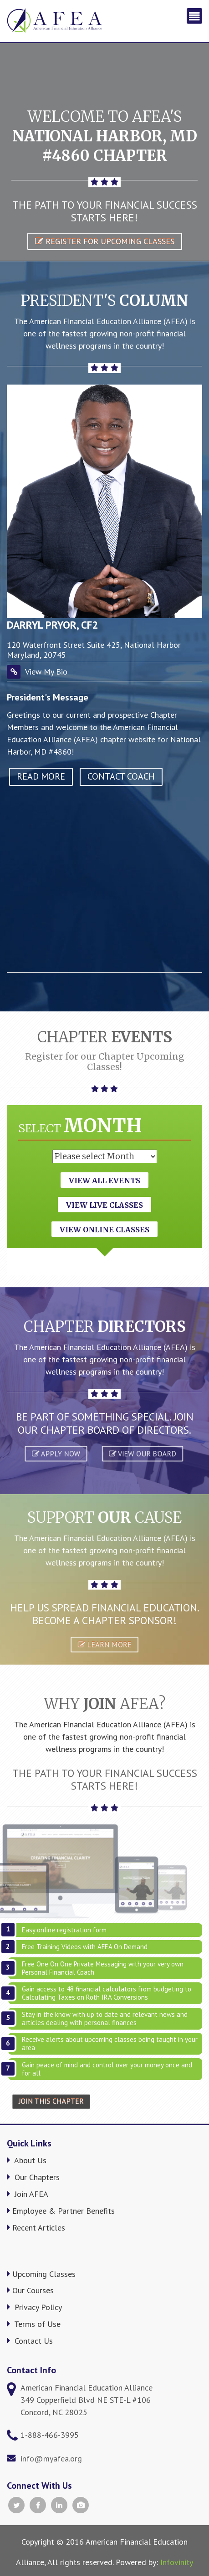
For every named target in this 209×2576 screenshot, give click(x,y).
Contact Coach (121, 776)
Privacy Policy (34, 2307)
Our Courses (30, 2290)
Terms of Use (34, 2324)
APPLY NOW (56, 1453)
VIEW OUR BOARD (142, 1453)
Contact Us (30, 2341)
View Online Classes (104, 1229)
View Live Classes (104, 1205)
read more (41, 776)
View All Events (104, 1180)
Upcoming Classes (41, 2274)
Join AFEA (27, 2194)
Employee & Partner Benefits (61, 2211)
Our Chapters (33, 2177)
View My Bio (46, 671)
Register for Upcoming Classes (104, 241)
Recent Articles (36, 2227)
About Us (26, 2160)
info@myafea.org (51, 2458)
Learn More (104, 1644)
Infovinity (176, 2562)
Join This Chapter (51, 2101)
